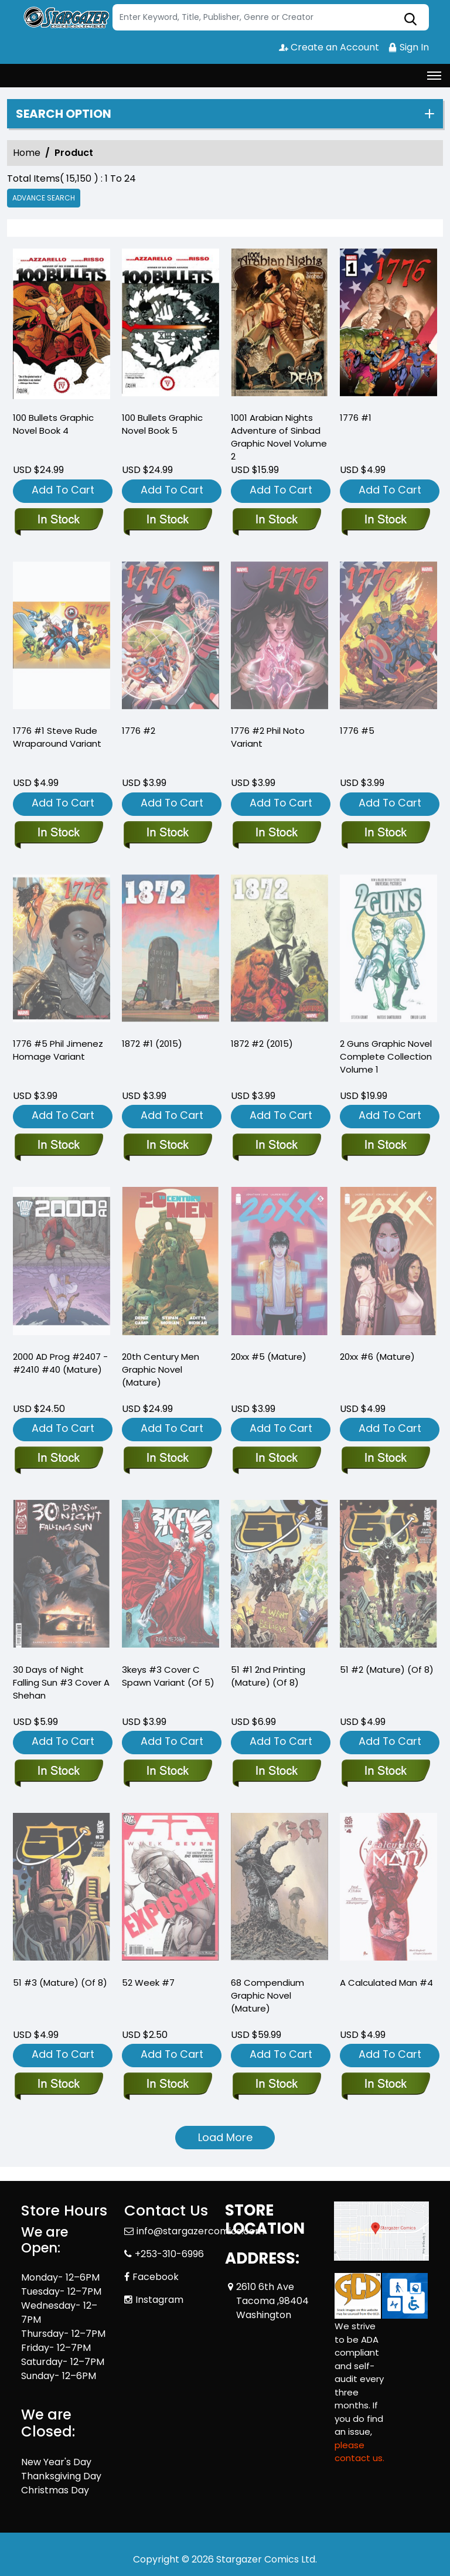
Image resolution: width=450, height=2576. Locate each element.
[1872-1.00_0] (167, 1145)
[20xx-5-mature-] (276, 1458)
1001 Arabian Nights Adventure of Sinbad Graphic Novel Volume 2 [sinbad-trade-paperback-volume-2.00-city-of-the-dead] (279, 436)
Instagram (159, 2299)
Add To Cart (63, 489)
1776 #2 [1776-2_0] (138, 730)
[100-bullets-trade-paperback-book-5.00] (170, 325)
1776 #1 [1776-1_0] (355, 417)
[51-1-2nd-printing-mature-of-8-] (276, 1771)
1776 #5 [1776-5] (357, 730)
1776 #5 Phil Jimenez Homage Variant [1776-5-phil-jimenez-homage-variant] (58, 1050)
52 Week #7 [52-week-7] (148, 1982)
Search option (63, 114)
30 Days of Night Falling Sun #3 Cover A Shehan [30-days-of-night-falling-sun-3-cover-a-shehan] (61, 1682)
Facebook (155, 2277)
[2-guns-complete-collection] (385, 1145)
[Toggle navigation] (434, 76)
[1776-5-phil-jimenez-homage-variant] (58, 1145)
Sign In (408, 47)
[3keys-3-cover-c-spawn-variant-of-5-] (167, 1771)
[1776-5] (385, 833)
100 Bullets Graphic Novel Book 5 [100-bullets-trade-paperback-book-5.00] (162, 424)
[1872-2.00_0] (276, 1145)
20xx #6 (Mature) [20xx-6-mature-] (377, 1356)
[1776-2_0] (167, 833)
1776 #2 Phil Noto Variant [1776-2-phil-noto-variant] (268, 737)
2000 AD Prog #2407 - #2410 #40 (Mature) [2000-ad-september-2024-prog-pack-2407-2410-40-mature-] (60, 1363)
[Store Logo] (65, 18)
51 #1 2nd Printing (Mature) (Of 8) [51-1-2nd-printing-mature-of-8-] (268, 1676)
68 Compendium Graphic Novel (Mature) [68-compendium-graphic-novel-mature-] (267, 1995)
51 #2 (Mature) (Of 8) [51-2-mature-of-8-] (387, 1669)
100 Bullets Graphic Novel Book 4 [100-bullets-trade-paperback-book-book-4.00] (53, 424)
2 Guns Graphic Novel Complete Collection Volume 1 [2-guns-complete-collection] (386, 1056)
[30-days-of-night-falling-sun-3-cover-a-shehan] (58, 1771)
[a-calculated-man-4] (385, 2084)
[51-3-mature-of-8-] (58, 2084)
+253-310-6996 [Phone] (169, 2254)
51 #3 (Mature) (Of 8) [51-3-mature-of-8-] (60, 1982)
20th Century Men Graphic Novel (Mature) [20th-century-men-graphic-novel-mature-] (160, 1369)
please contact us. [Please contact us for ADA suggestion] (359, 2452)
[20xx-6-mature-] (385, 1458)
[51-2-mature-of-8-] (385, 1771)
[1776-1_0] (388, 325)
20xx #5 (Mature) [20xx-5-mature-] (268, 1356)
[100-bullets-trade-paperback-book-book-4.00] (61, 325)
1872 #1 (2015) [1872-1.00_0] (152, 1043)
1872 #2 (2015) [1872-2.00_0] (262, 1043)
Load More (225, 2137)
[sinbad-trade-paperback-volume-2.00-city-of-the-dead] (279, 325)
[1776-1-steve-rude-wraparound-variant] (58, 833)
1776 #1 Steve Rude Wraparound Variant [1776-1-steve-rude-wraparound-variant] (57, 737)
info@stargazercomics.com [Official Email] (200, 2231)
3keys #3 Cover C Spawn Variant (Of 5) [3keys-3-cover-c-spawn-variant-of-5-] (168, 1676)
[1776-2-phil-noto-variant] (276, 833)
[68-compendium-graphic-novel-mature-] (276, 2084)
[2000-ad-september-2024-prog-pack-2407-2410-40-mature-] (58, 1458)
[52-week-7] (167, 2084)
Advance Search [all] (43, 198)
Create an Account (329, 47)
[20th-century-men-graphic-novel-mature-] (167, 1458)
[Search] (270, 17)
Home (26, 152)
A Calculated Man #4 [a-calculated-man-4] (386, 1982)
